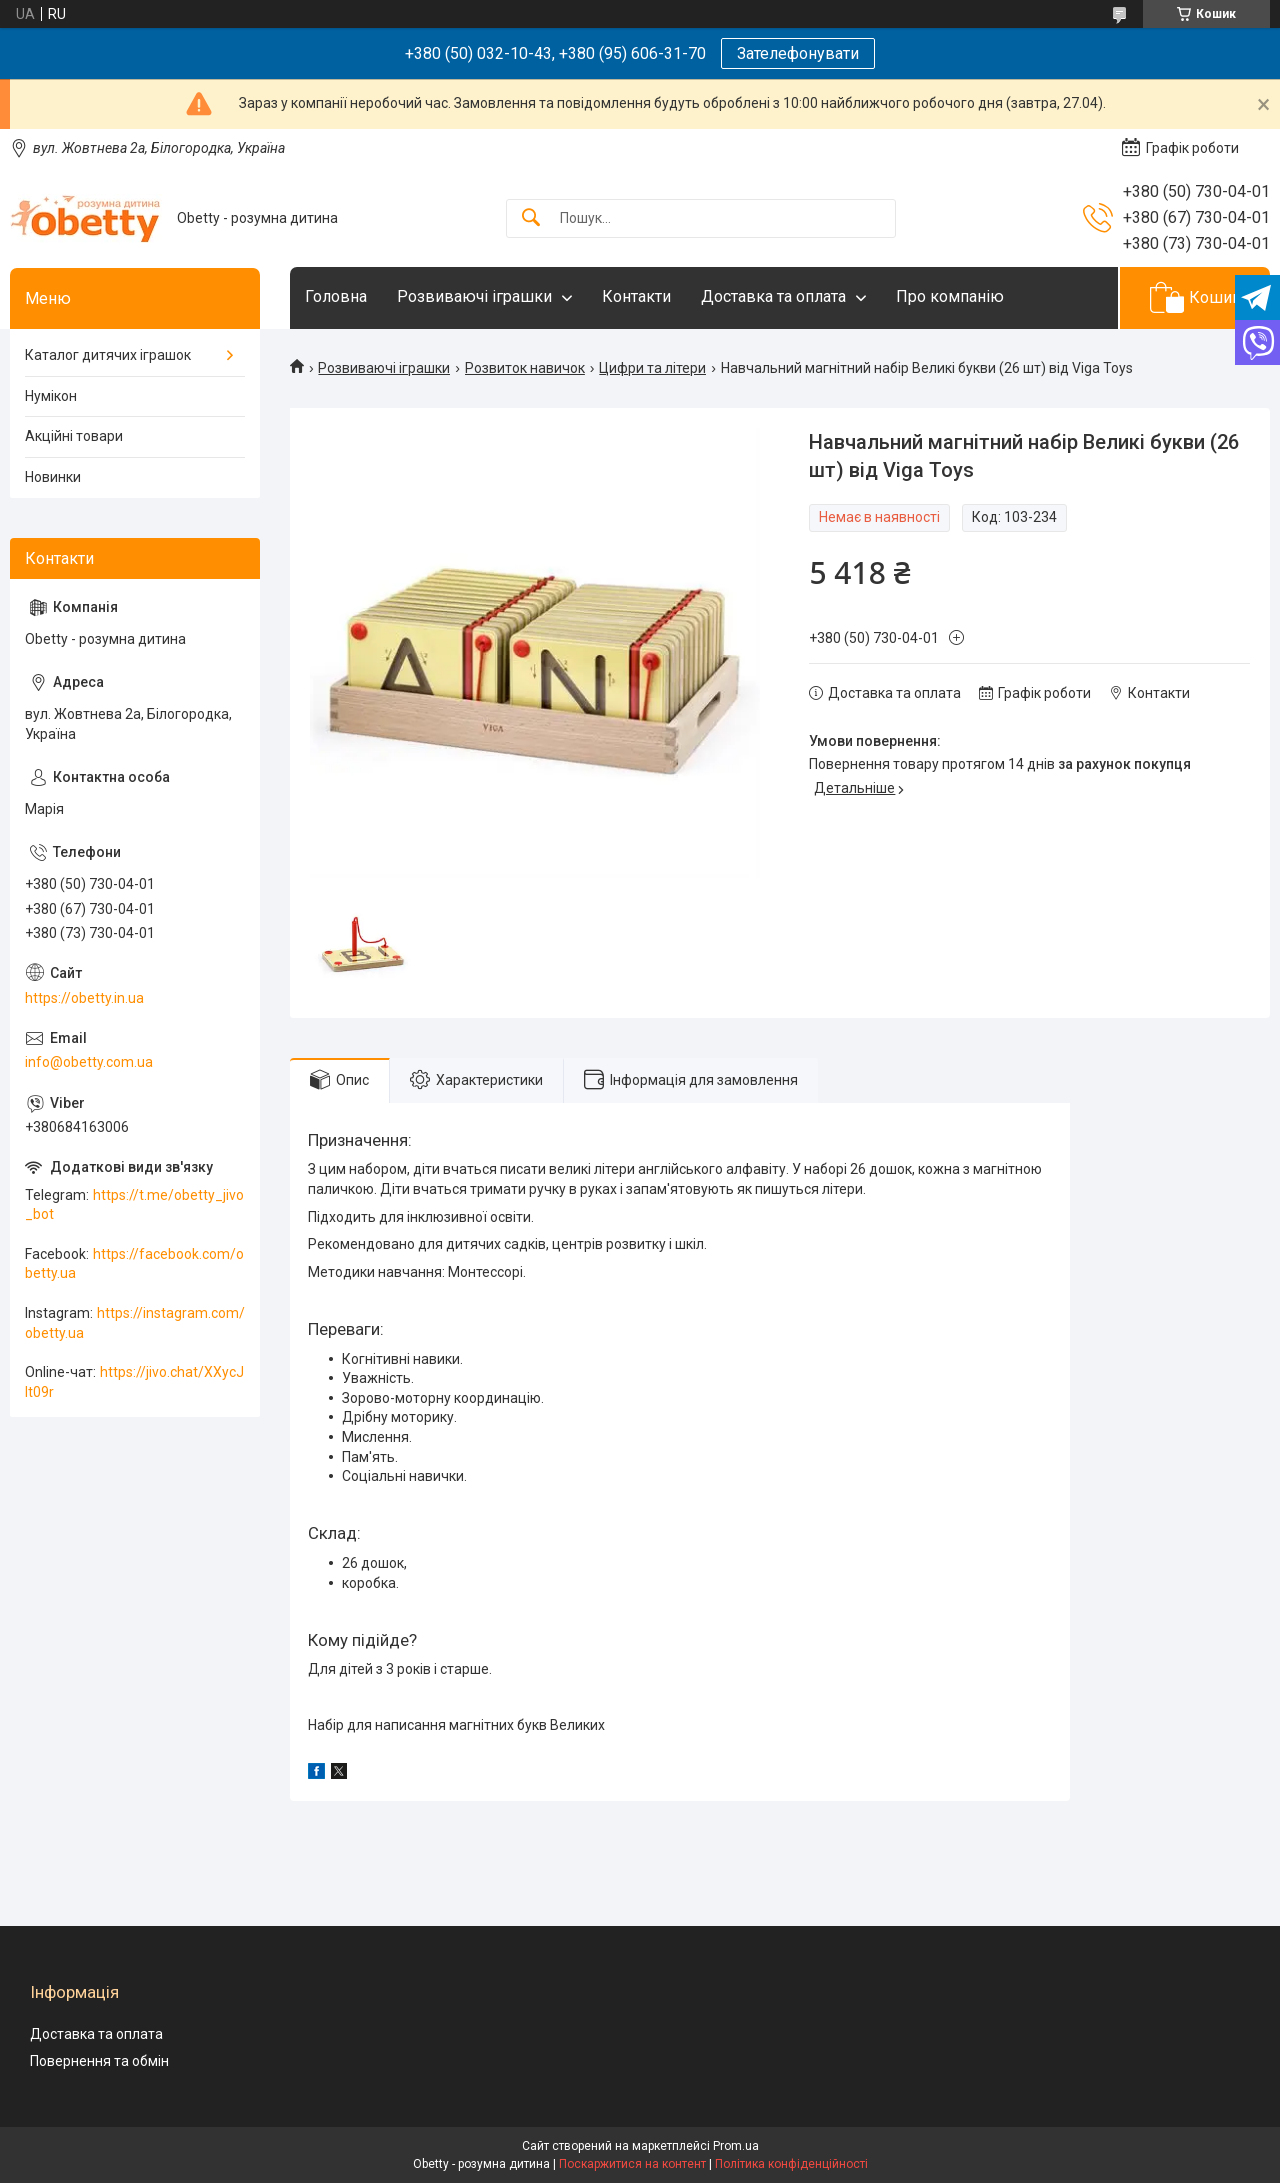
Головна (336, 296)
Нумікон (51, 396)
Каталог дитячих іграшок (108, 355)
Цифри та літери (652, 368)
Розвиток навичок (525, 368)
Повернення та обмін (99, 2061)
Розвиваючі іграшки (474, 296)
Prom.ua (736, 2146)
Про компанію (950, 296)
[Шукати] (531, 218)
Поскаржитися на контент (632, 2164)
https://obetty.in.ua (84, 998)
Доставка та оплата (773, 296)
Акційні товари (74, 436)
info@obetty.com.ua (89, 1062)
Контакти (636, 296)
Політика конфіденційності (791, 2164)
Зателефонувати (798, 53)
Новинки (53, 477)
